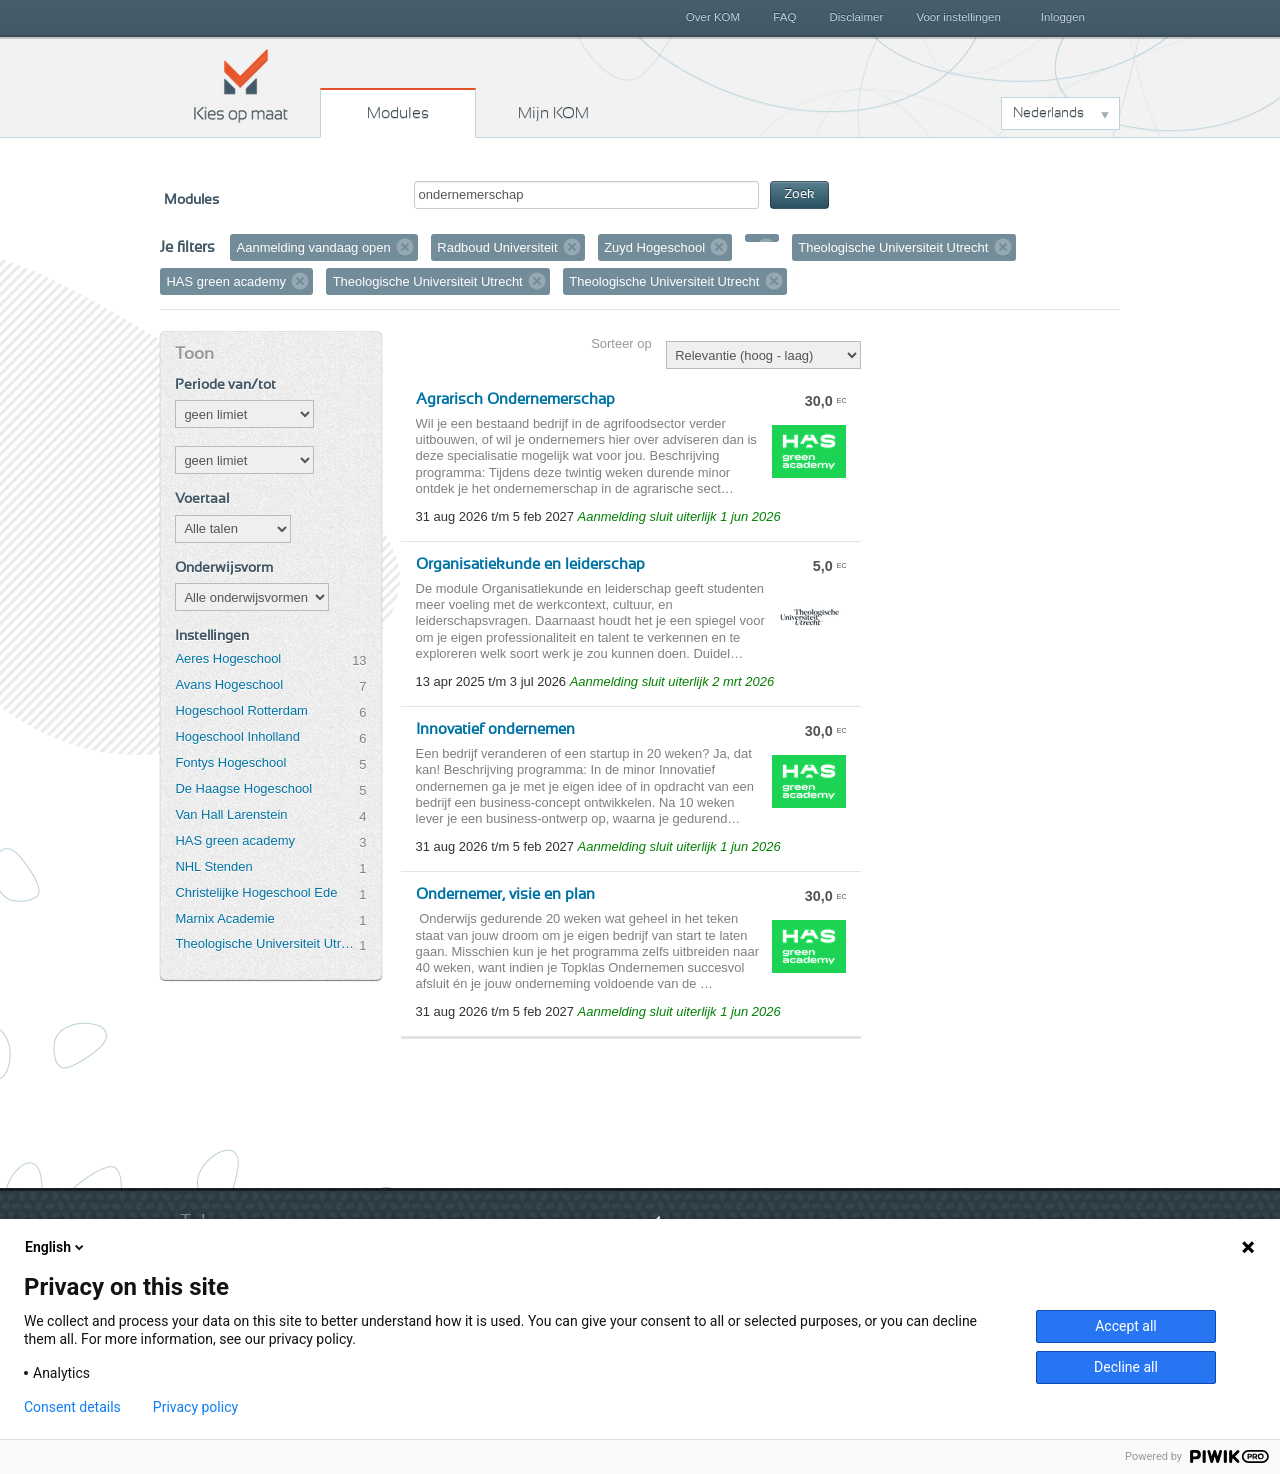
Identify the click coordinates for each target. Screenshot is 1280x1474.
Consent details (72, 1407)
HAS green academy (235, 840)
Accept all (1126, 1326)
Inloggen (1063, 17)
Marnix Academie (224, 918)
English (56, 1247)
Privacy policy (195, 1407)
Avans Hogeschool (229, 684)
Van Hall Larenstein (231, 814)
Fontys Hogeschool (230, 762)
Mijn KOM (553, 113)
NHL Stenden (213, 866)
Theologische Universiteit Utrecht (267, 943)
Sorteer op (621, 343)
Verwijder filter (405, 247)
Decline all (1126, 1367)
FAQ (784, 17)
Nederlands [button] (1048, 113)
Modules (398, 113)
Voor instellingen (958, 17)
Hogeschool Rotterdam (241, 710)
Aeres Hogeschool (228, 658)
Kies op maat (241, 85)
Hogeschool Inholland (237, 736)
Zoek (799, 194)
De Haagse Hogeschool (243, 788)
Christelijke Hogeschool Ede (256, 892)
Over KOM (713, 17)
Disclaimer (857, 17)
